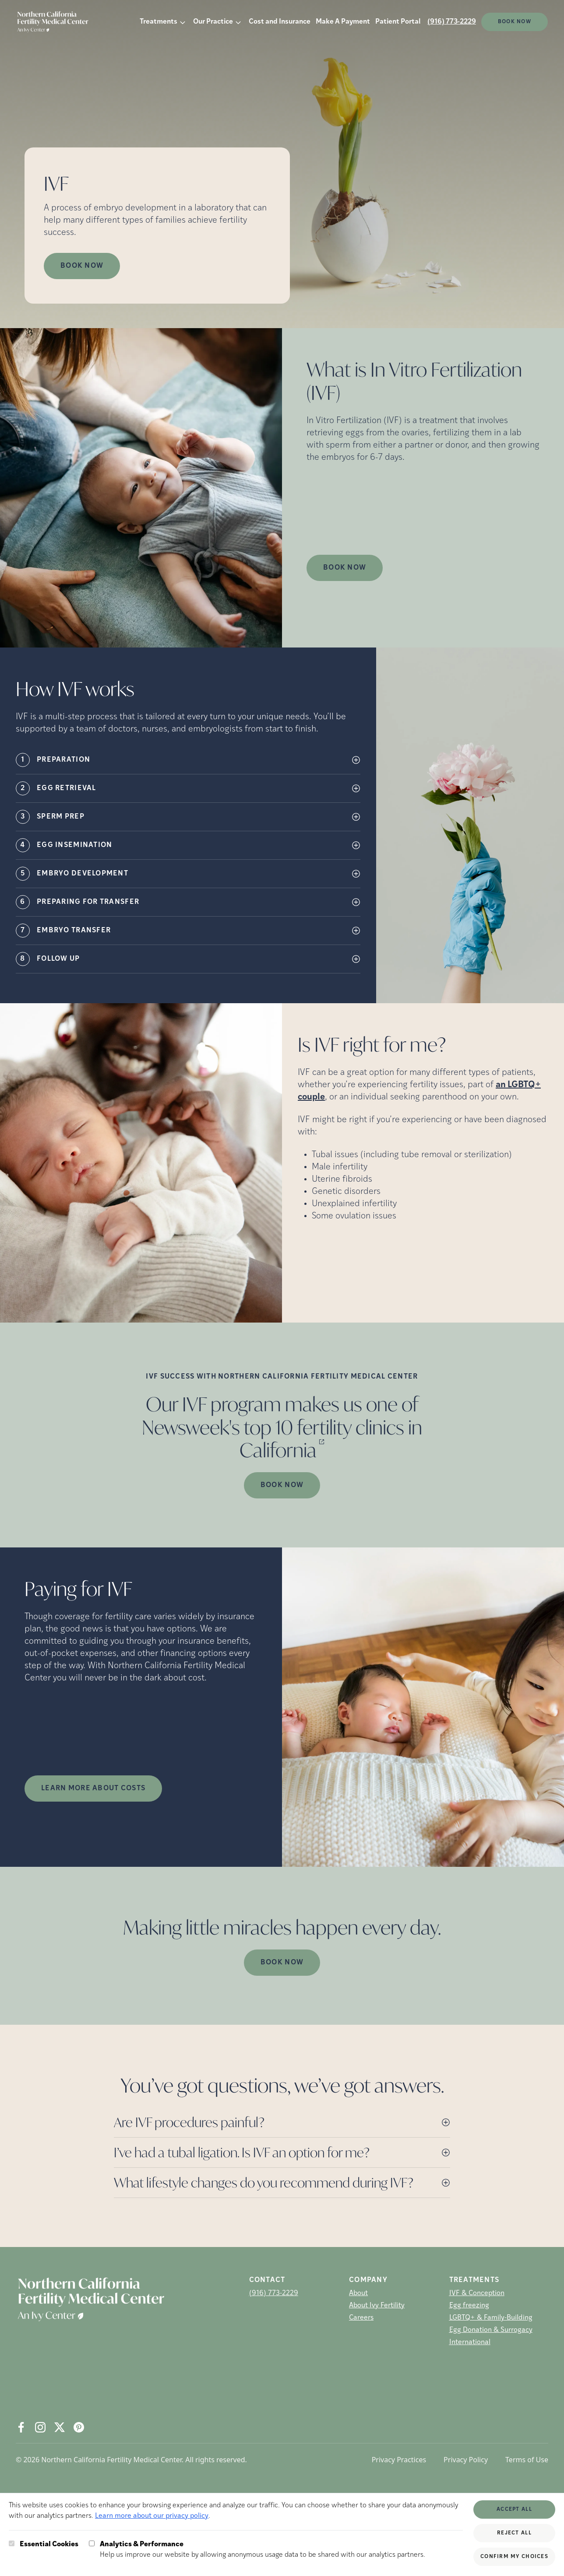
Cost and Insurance (279, 21)
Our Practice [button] (213, 21)
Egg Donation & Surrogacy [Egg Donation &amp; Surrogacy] (490, 2330)
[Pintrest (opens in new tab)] (79, 2427)
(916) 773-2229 (451, 21)
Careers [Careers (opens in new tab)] (361, 2317)
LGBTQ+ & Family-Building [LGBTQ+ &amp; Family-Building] (490, 2317)
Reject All (514, 2533)
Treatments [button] (158, 21)
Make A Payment (343, 21)
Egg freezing (469, 2305)
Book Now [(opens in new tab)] (514, 21)
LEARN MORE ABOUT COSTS (93, 1788)
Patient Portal (397, 21)
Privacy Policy (466, 2459)
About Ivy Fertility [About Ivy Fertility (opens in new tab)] (377, 2305)
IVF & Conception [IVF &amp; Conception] (476, 2293)
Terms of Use (526, 2459)
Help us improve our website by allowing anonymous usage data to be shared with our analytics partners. (262, 2548)
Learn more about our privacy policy (151, 2516)
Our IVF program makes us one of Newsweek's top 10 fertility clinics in (282, 1427)
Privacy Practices (399, 2459)
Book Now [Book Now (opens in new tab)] (81, 266)
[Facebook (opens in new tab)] (21, 2427)
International (469, 2342)
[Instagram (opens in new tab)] (40, 2427)
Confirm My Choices (514, 2556)
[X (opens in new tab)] (59, 2427)
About (358, 2293)
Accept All (514, 2509)
